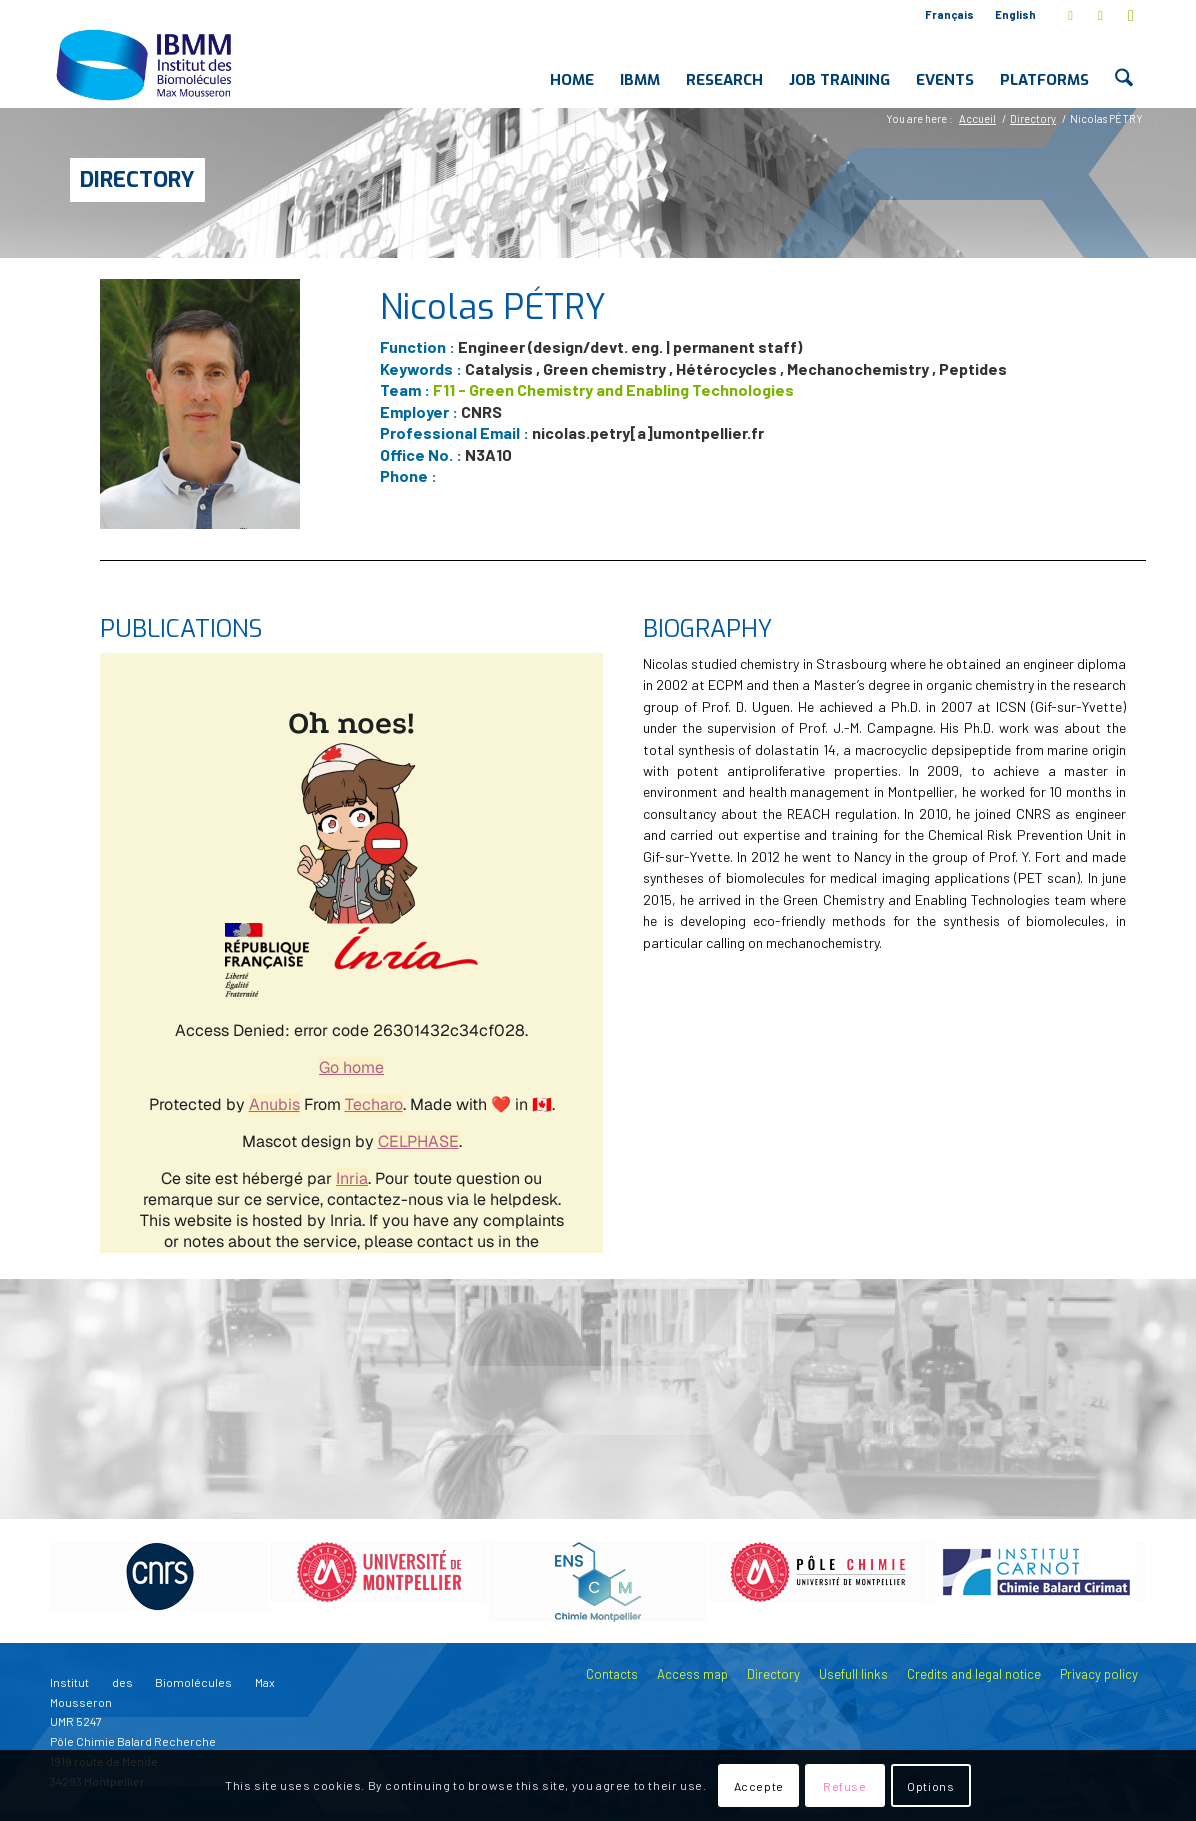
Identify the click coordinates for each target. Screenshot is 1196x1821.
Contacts (612, 1674)
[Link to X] (1070, 15)
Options (930, 1786)
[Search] (1124, 64)
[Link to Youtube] (1131, 15)
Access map (692, 1674)
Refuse (845, 1786)
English (1015, 14)
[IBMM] (146, 64)
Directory (137, 179)
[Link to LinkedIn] (1100, 15)
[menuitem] (950, 15)
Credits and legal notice (974, 1674)
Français (949, 14)
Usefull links (853, 1674)
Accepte (759, 1786)
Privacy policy (1099, 1674)
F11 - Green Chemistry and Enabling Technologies (613, 389)
